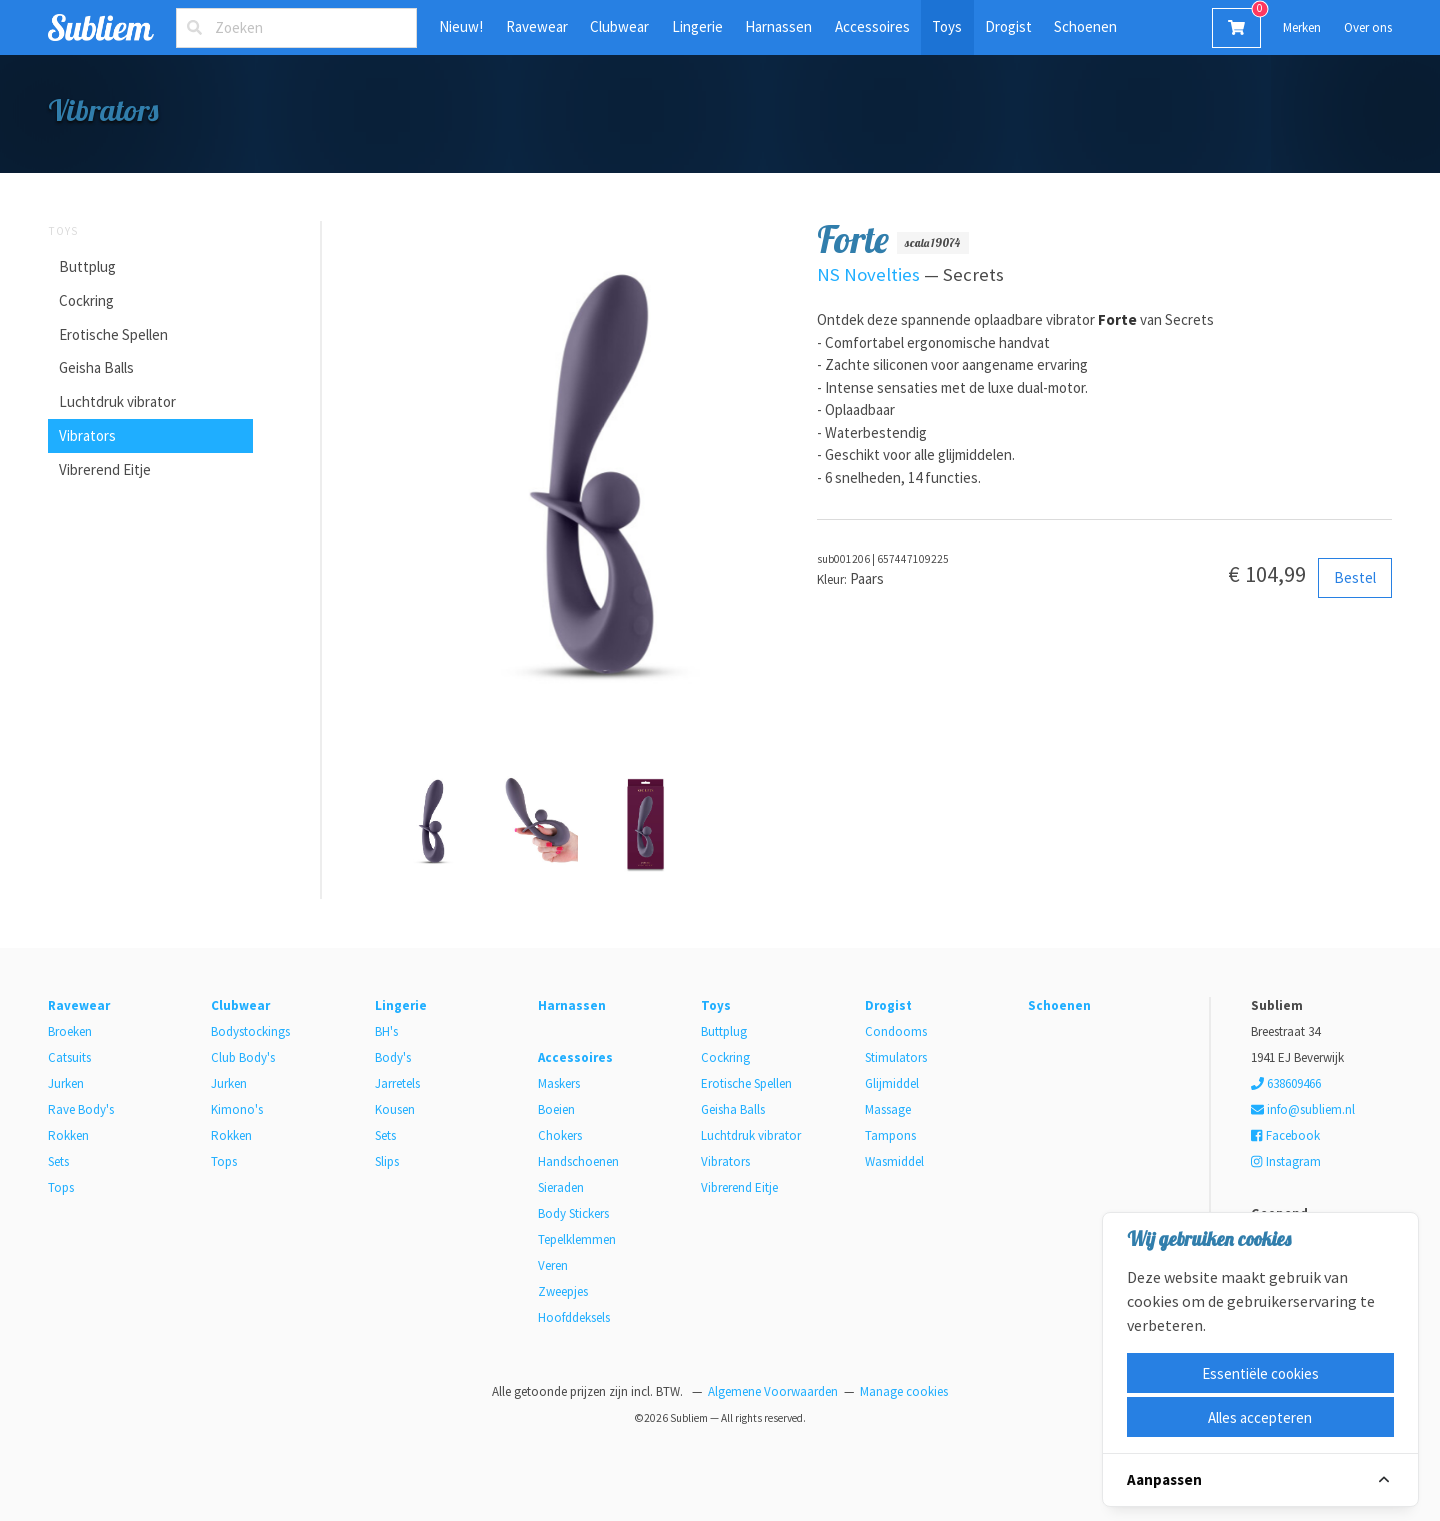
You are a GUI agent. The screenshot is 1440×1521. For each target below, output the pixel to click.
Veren (553, 1265)
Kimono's (237, 1109)
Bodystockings (250, 1031)
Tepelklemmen (577, 1239)
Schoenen (1085, 26)
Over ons (1368, 27)
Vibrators (87, 435)
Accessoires (872, 26)
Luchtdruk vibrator (117, 401)
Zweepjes (563, 1291)
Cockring (86, 300)
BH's (386, 1031)
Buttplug (87, 266)
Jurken (66, 1083)
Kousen (395, 1109)
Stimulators (896, 1057)
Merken (1302, 27)
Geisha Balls (96, 367)
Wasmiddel (894, 1161)
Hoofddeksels (574, 1317)
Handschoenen (578, 1161)
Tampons (890, 1135)
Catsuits (69, 1057)
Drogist (1008, 26)
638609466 (1286, 1083)
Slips (387, 1161)
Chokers (560, 1135)
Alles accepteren (1260, 1417)
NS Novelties (868, 274)
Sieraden (561, 1187)
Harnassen (778, 26)
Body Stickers (573, 1213)
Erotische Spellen (113, 334)
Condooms (896, 1031)
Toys (947, 26)
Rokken (68, 1135)
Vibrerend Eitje (105, 469)
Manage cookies (904, 1391)
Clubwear (619, 26)
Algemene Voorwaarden (773, 1391)
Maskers (559, 1083)
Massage (888, 1109)
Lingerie (697, 26)
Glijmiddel (892, 1083)
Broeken (70, 1031)
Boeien (556, 1109)
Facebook (1285, 1135)
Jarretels (397, 1083)
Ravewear (537, 26)
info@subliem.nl (1303, 1109)
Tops (61, 1187)
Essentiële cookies (1260, 1373)
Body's (393, 1057)
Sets (58, 1161)
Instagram (1285, 1161)
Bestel (1355, 577)
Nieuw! (461, 26)
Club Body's (243, 1057)
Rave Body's (81, 1109)
